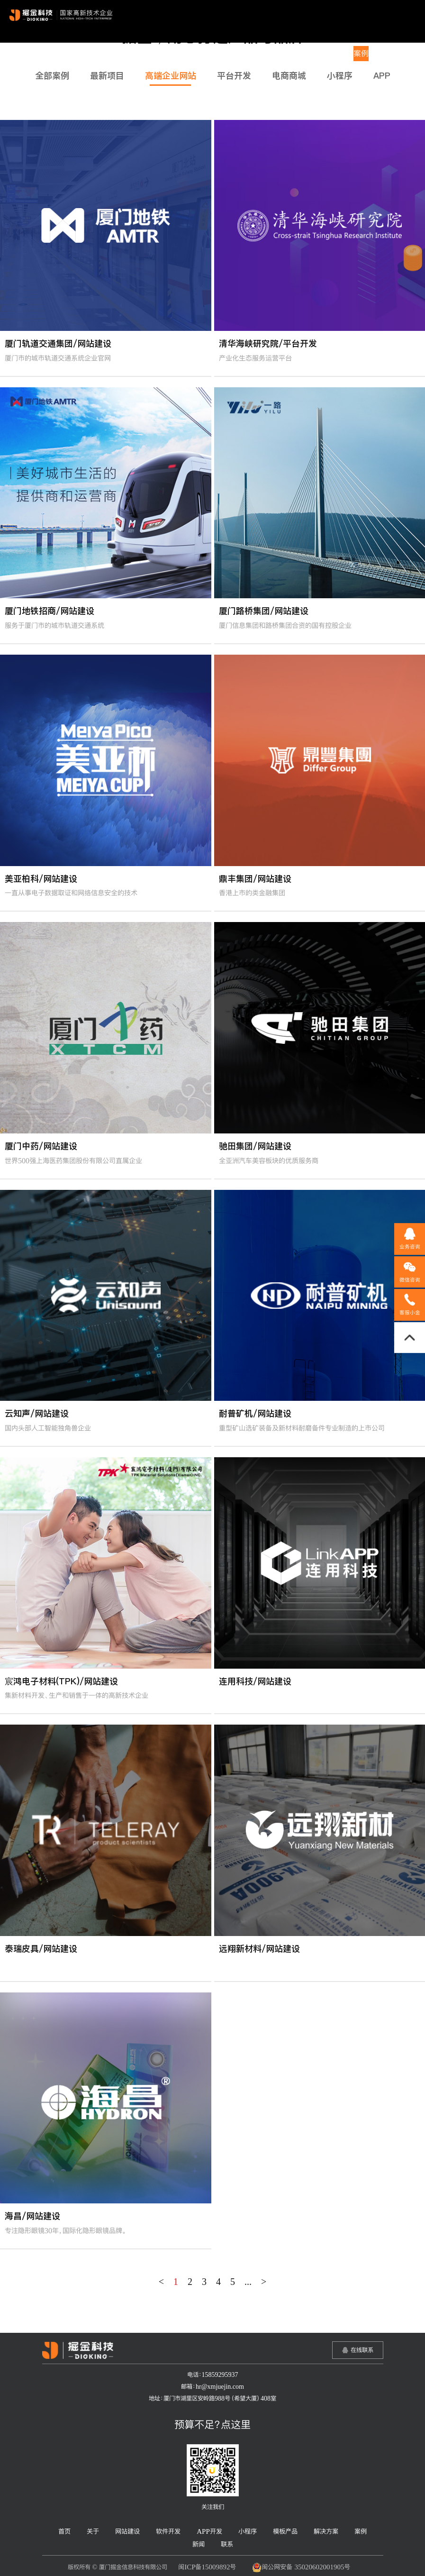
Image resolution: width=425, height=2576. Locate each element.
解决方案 (331, 53)
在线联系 (362, 2350)
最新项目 (107, 76)
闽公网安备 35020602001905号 (301, 2567)
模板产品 (295, 53)
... (248, 2281)
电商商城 (289, 76)
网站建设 (154, 53)
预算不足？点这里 (212, 2424)
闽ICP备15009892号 (207, 2566)
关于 (124, 53)
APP (381, 76)
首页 (102, 53)
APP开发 (228, 53)
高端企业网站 (170, 76)
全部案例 (52, 76)
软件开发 (191, 53)
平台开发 (234, 76)
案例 (361, 53)
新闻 (382, 53)
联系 (404, 53)
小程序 (261, 53)
